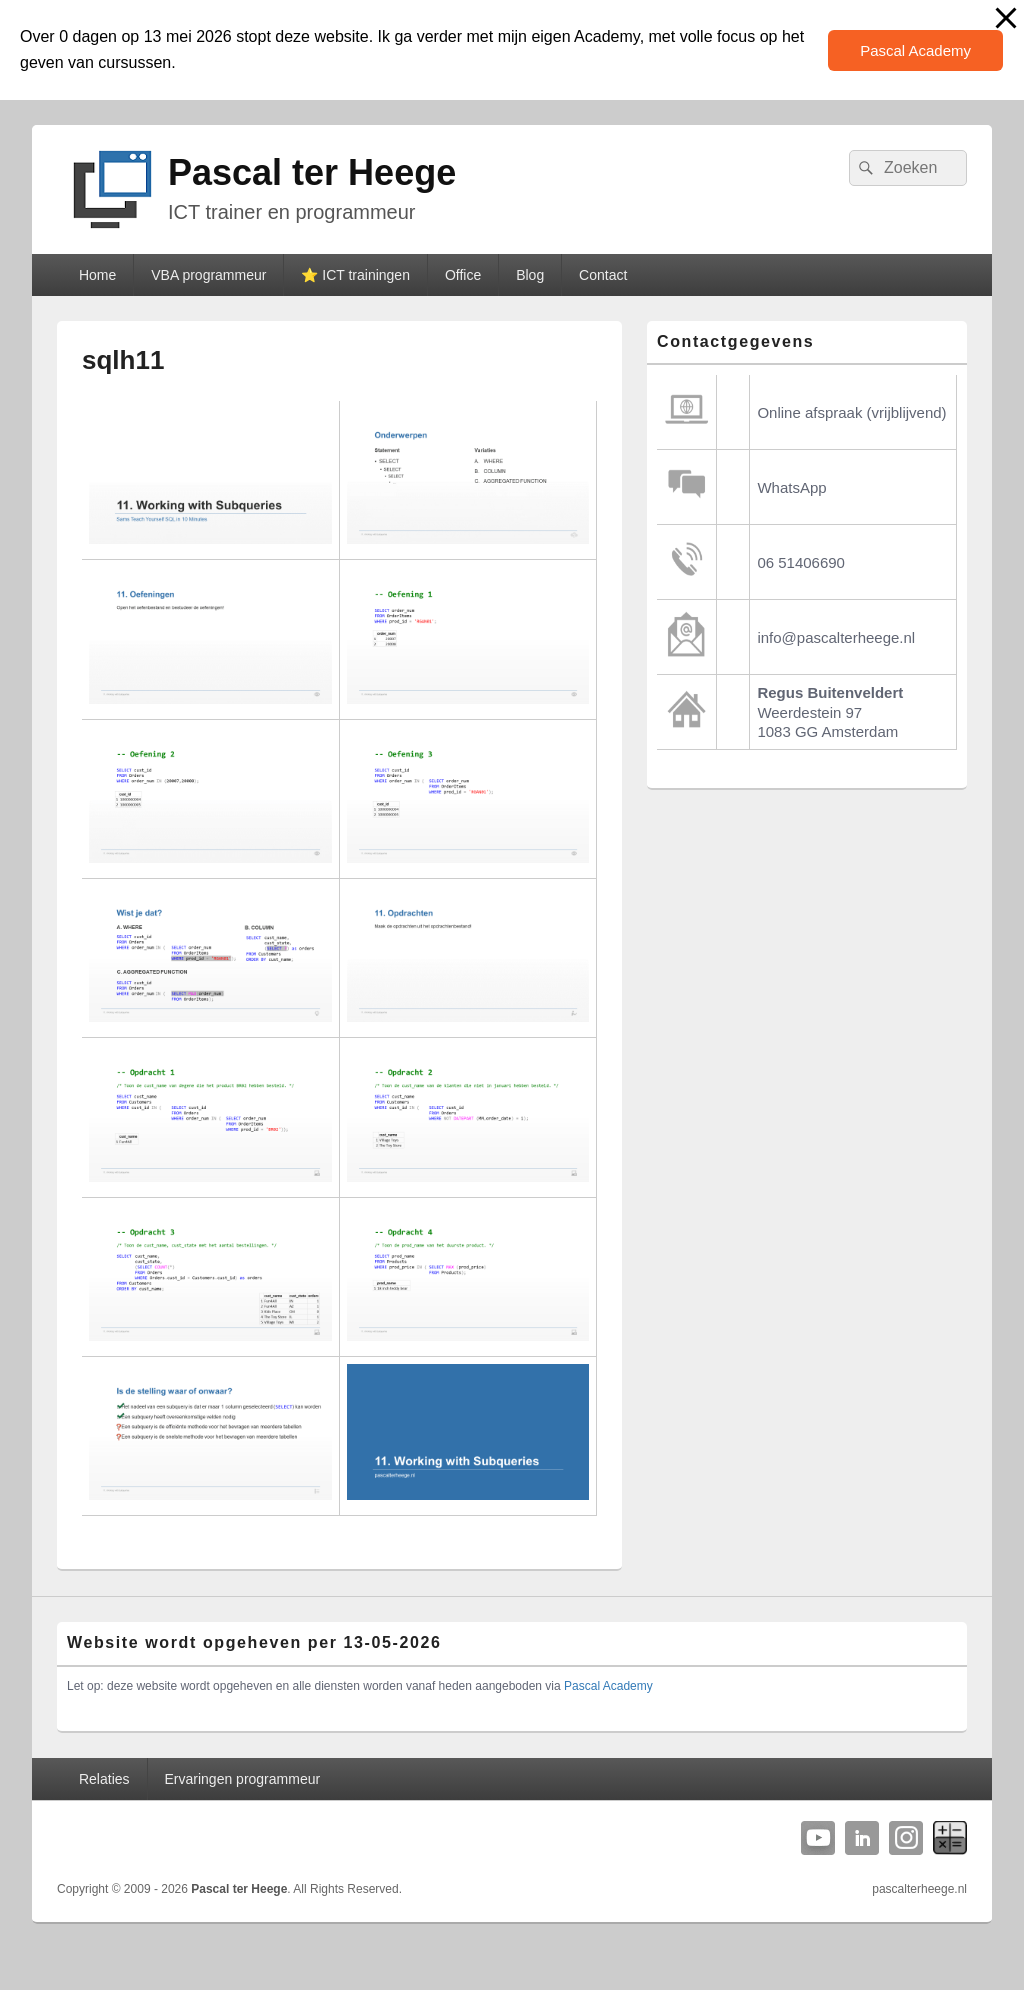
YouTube (818, 1838)
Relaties (104, 1779)
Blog (530, 275)
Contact (603, 275)
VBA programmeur (208, 275)
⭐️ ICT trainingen (355, 275)
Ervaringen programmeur (243, 1779)
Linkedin (862, 1838)
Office (463, 275)
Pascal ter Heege (312, 172)
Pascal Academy (915, 50)
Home (97, 275)
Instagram (906, 1838)
